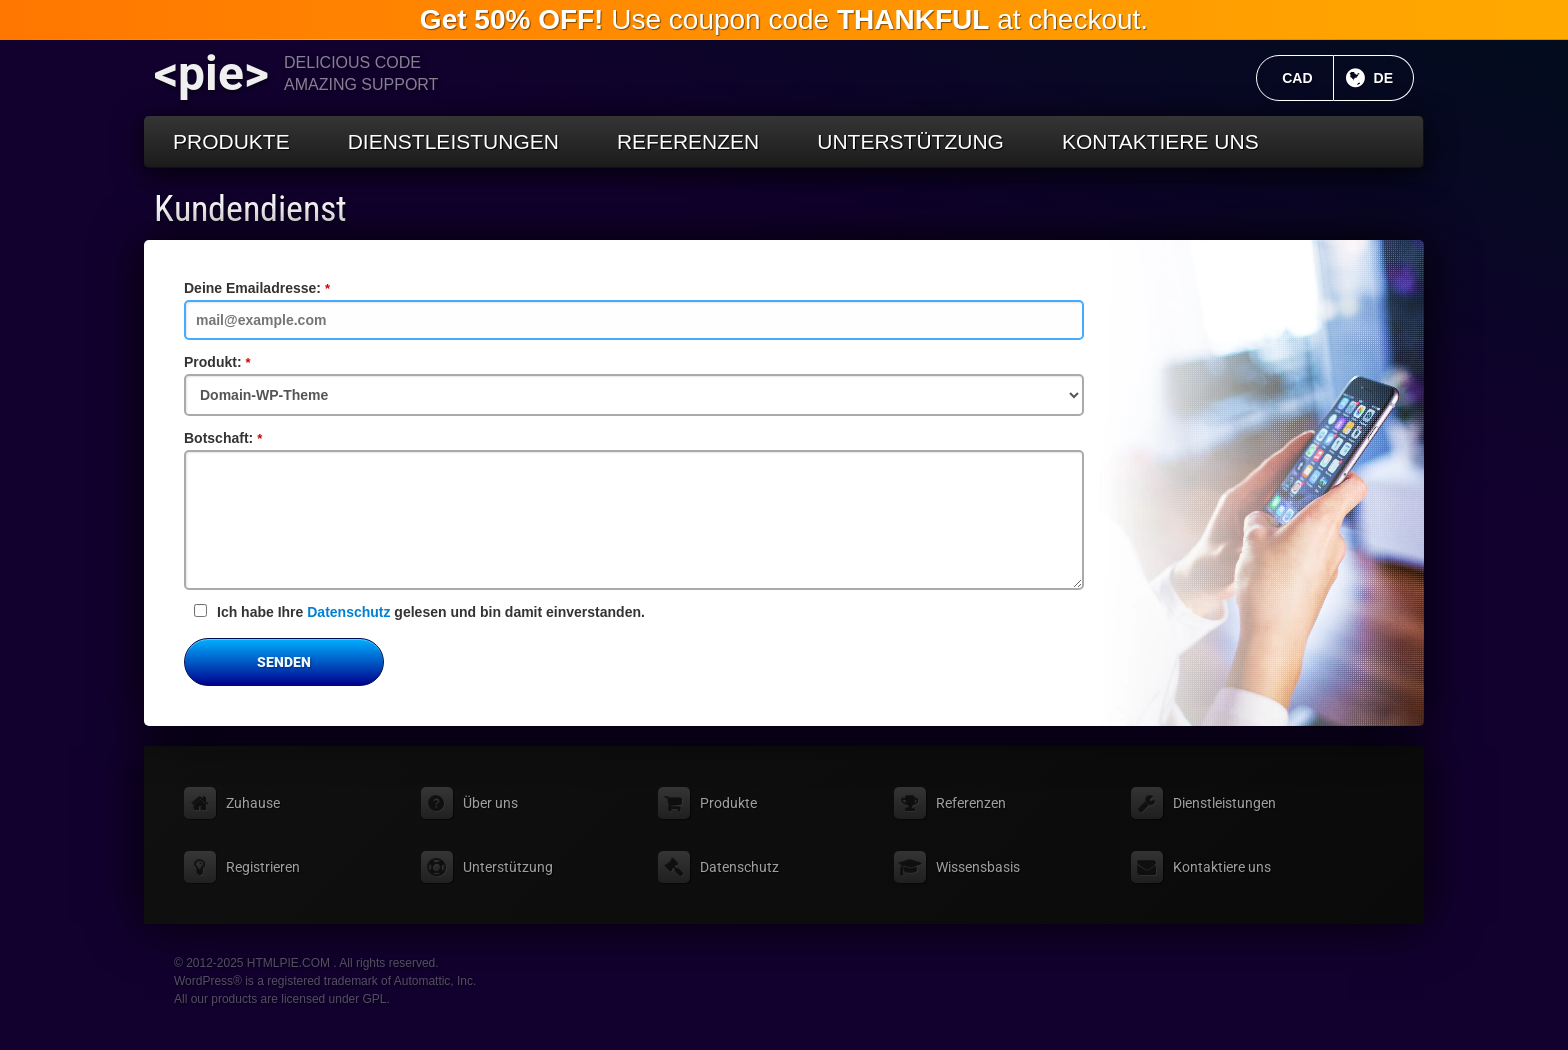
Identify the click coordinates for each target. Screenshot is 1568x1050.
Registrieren (263, 867)
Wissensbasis (978, 867)
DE (1394, 78)
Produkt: (251, 362)
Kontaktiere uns (1160, 141)
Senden (284, 662)
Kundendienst (250, 209)
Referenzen (688, 141)
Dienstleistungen (453, 141)
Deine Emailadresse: (291, 288)
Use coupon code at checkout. (784, 19)
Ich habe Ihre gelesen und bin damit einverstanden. (419, 612)
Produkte (231, 141)
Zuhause (253, 803)
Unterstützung (910, 141)
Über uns (490, 803)
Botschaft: (257, 438)
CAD (1307, 78)
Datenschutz (348, 612)
